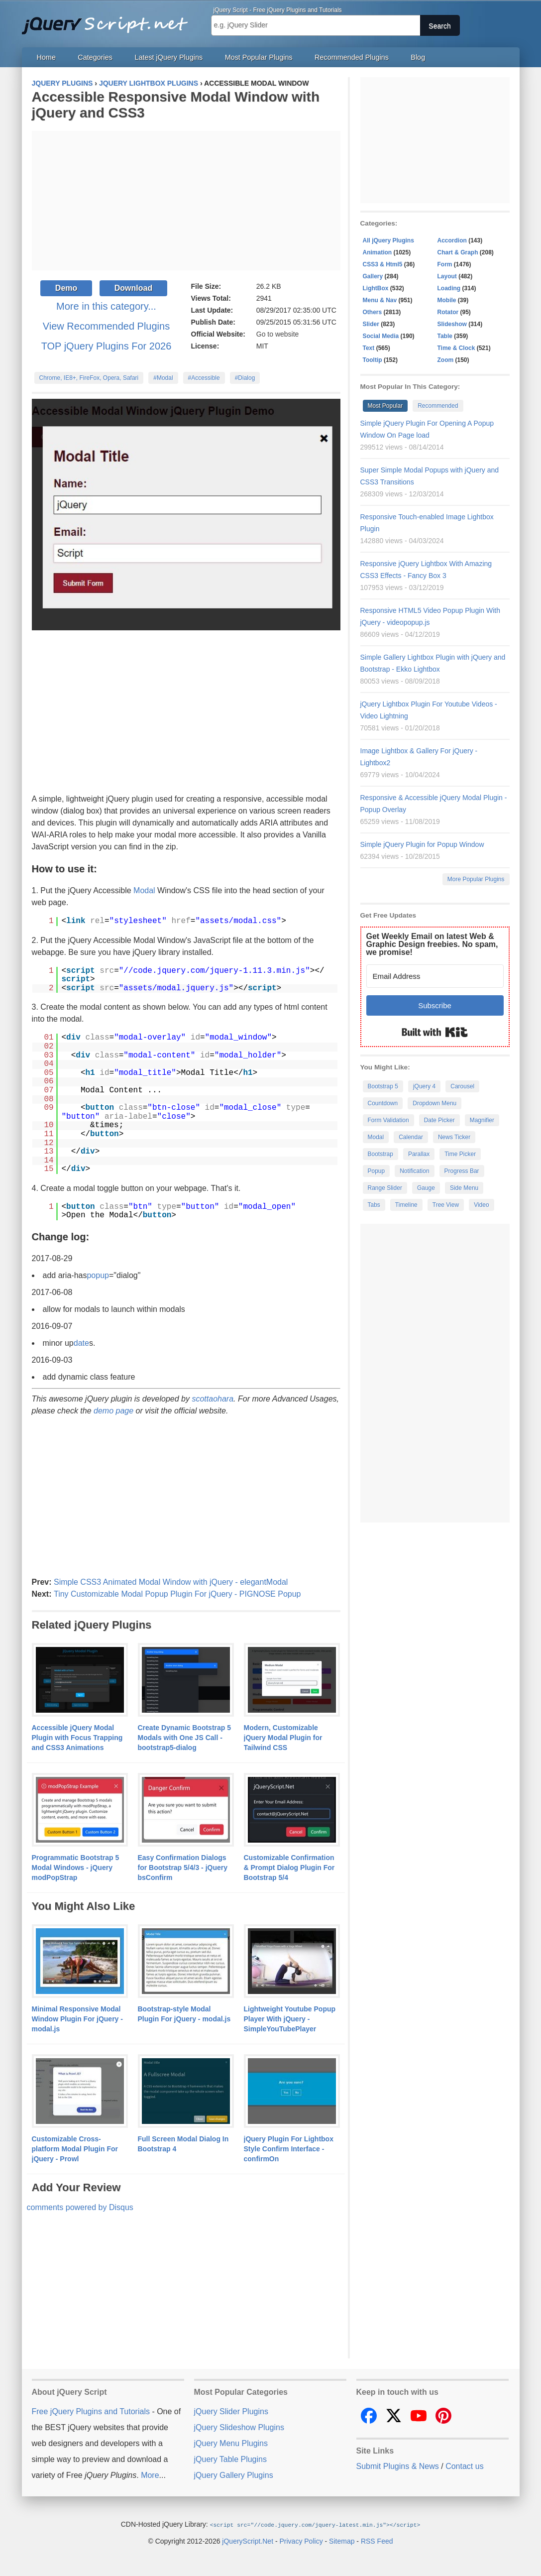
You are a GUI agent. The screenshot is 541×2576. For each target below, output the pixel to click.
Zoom (445, 359)
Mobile (446, 300)
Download (133, 288)
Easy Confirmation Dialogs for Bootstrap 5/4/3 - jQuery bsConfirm (182, 1867)
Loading (449, 288)
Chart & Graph (457, 252)
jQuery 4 (424, 1086)
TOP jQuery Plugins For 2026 (106, 346)
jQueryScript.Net (247, 2541)
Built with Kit (435, 1032)
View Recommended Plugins (106, 326)
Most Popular (385, 405)
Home (46, 57)
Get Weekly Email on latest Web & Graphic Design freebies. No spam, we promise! (432, 944)
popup (98, 1275)
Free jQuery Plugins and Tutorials (109, 20)
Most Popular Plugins (259, 57)
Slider (371, 324)
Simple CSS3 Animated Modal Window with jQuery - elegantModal (171, 1582)
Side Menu (464, 1187)
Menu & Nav (380, 300)
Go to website (277, 334)
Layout (447, 276)
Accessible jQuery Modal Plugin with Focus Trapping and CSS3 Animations (77, 1738)
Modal (144, 890)
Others (372, 312)
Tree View (446, 1204)
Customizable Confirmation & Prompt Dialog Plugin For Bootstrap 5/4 (289, 1867)
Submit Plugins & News (397, 2466)
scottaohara (212, 1399)
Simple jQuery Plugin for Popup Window (422, 844)
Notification (414, 1171)
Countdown (383, 1103)
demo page (113, 1410)
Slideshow (452, 324)
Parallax (419, 1154)
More (150, 2475)
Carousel (462, 1086)
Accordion (452, 240)
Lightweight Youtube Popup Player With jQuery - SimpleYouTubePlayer (290, 2019)
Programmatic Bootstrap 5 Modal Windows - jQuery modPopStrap (75, 1867)
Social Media (381, 336)
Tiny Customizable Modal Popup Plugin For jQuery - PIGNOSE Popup (177, 1594)
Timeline (406, 1204)
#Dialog (245, 377)
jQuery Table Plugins (230, 2459)
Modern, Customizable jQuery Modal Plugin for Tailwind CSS (283, 1738)
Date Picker (439, 1120)
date (81, 1343)
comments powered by (80, 2207)
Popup (376, 1171)
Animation (377, 252)
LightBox (376, 288)
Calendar (411, 1137)
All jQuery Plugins (388, 240)
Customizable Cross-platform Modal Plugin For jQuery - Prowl (75, 2149)
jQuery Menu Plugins (231, 2443)
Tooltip (372, 359)
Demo (66, 288)
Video (481, 1204)
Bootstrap (380, 1154)
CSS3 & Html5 (383, 264)
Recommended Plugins (352, 57)
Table (444, 336)
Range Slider (385, 1187)
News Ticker (454, 1137)
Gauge (426, 1187)
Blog (418, 57)
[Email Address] (435, 976)
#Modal (163, 377)
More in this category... (106, 306)
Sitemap (341, 2541)
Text (369, 348)
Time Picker (460, 1154)
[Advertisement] (186, 200)
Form (444, 264)
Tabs (374, 1204)
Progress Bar (461, 1171)
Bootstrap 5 (383, 1086)
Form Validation (388, 1120)
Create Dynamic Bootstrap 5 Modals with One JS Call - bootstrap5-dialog (184, 1738)
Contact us (464, 2466)
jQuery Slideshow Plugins (239, 2427)
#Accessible (204, 377)
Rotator (448, 312)
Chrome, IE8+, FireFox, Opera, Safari (89, 377)
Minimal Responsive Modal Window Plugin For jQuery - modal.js (77, 2019)
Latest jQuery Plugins (168, 57)
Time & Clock (456, 348)
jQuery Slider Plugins (231, 2411)
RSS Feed (377, 2541)
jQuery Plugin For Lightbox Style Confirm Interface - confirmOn (288, 2149)
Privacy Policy (301, 2541)
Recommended (438, 405)
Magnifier (482, 1120)
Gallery (373, 276)
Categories (95, 57)
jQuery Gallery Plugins (233, 2475)
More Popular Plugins (476, 879)
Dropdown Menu (434, 1103)
